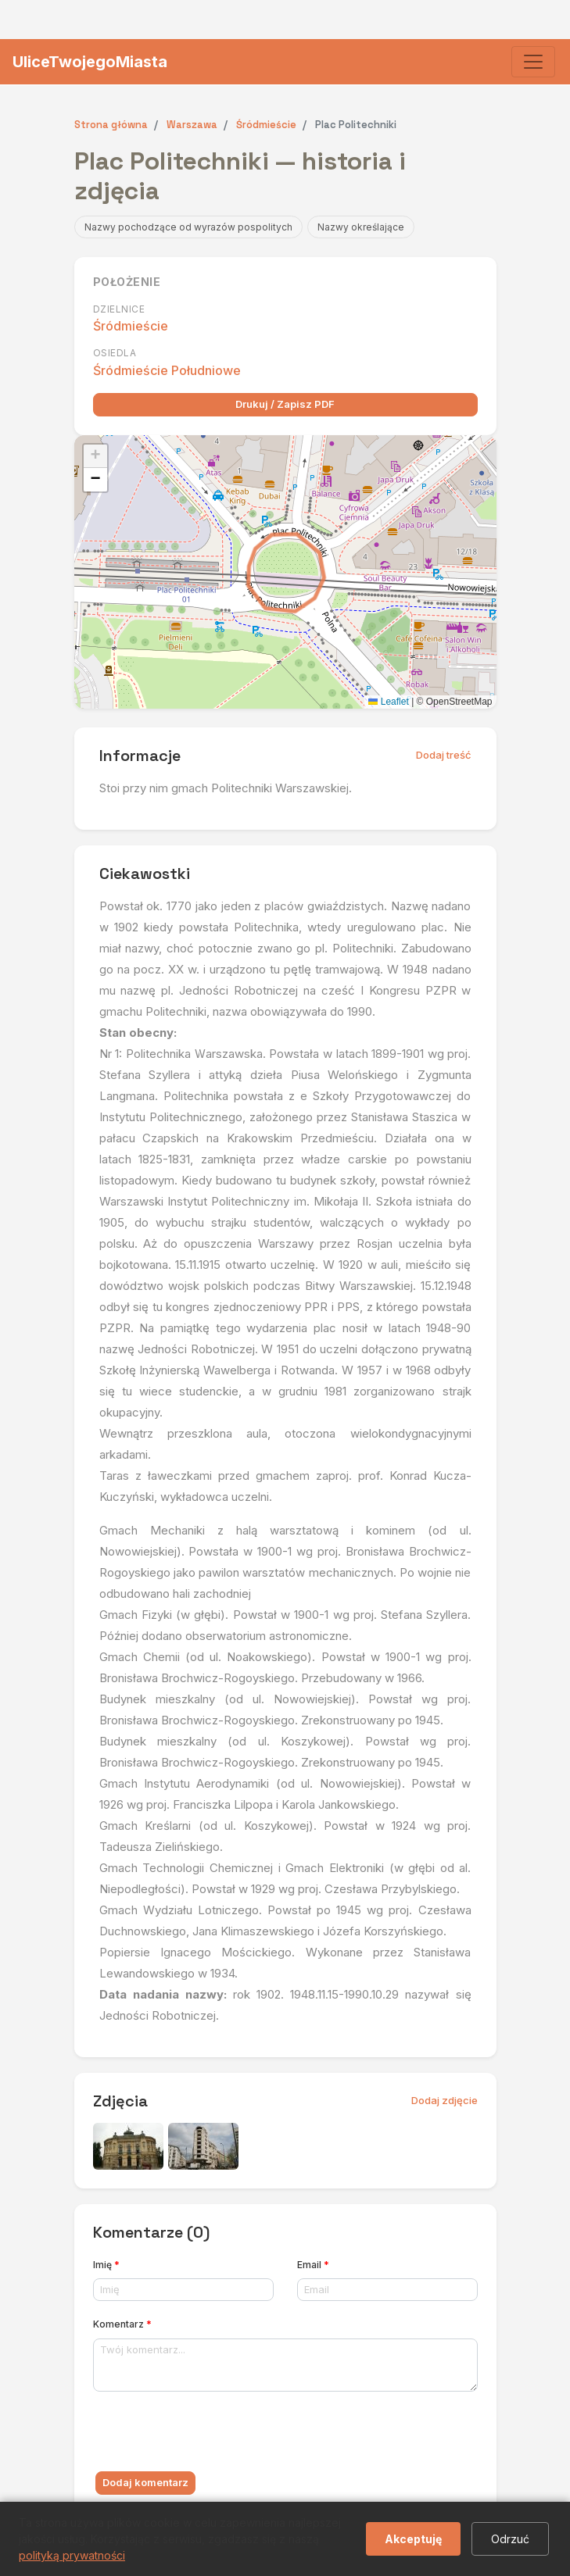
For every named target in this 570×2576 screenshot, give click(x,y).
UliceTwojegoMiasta (90, 61)
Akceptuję (413, 2539)
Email (313, 2265)
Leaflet (388, 701)
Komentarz (122, 2324)
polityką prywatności (72, 2555)
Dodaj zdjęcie (444, 2100)
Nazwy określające (360, 227)
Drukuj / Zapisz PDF (285, 404)
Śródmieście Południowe (167, 370)
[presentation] (212, 2434)
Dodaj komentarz (145, 2482)
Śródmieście (130, 326)
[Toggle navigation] (533, 61)
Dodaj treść (443, 755)
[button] (95, 456)
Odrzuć (510, 2539)
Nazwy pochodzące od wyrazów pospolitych (188, 227)
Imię (106, 2265)
